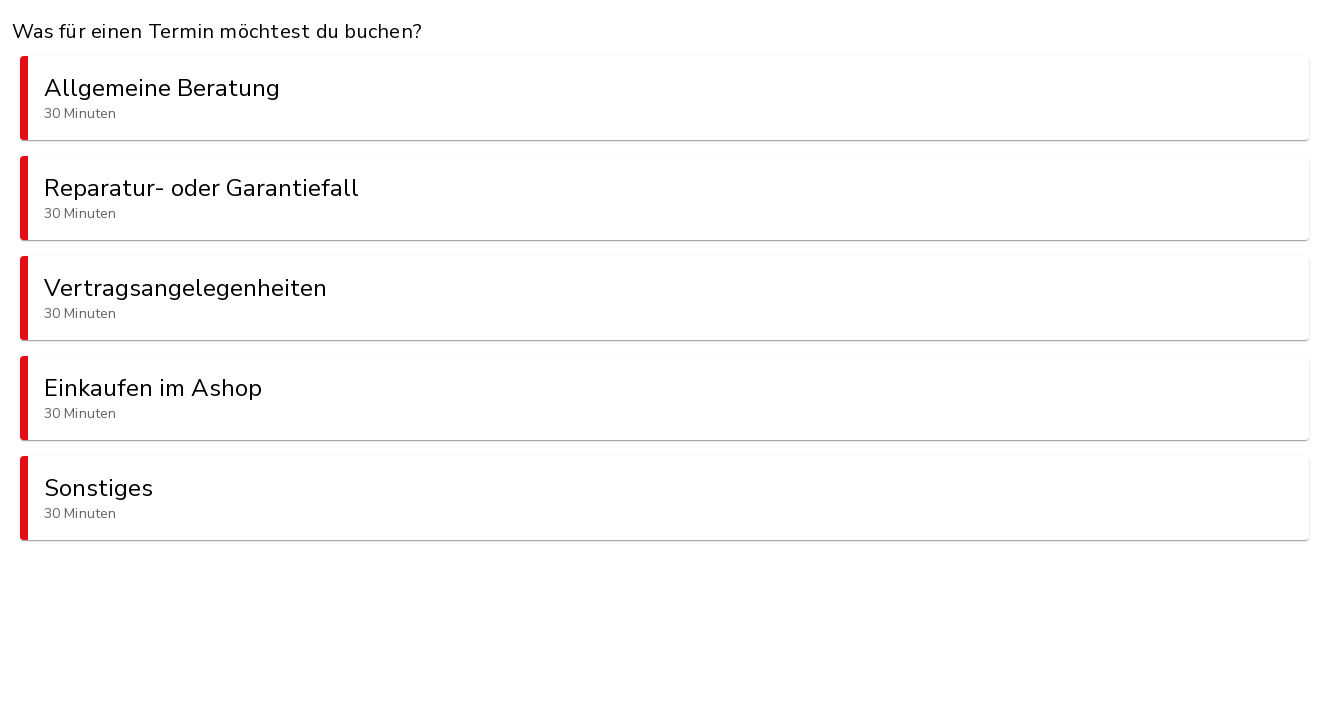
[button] (664, 98)
